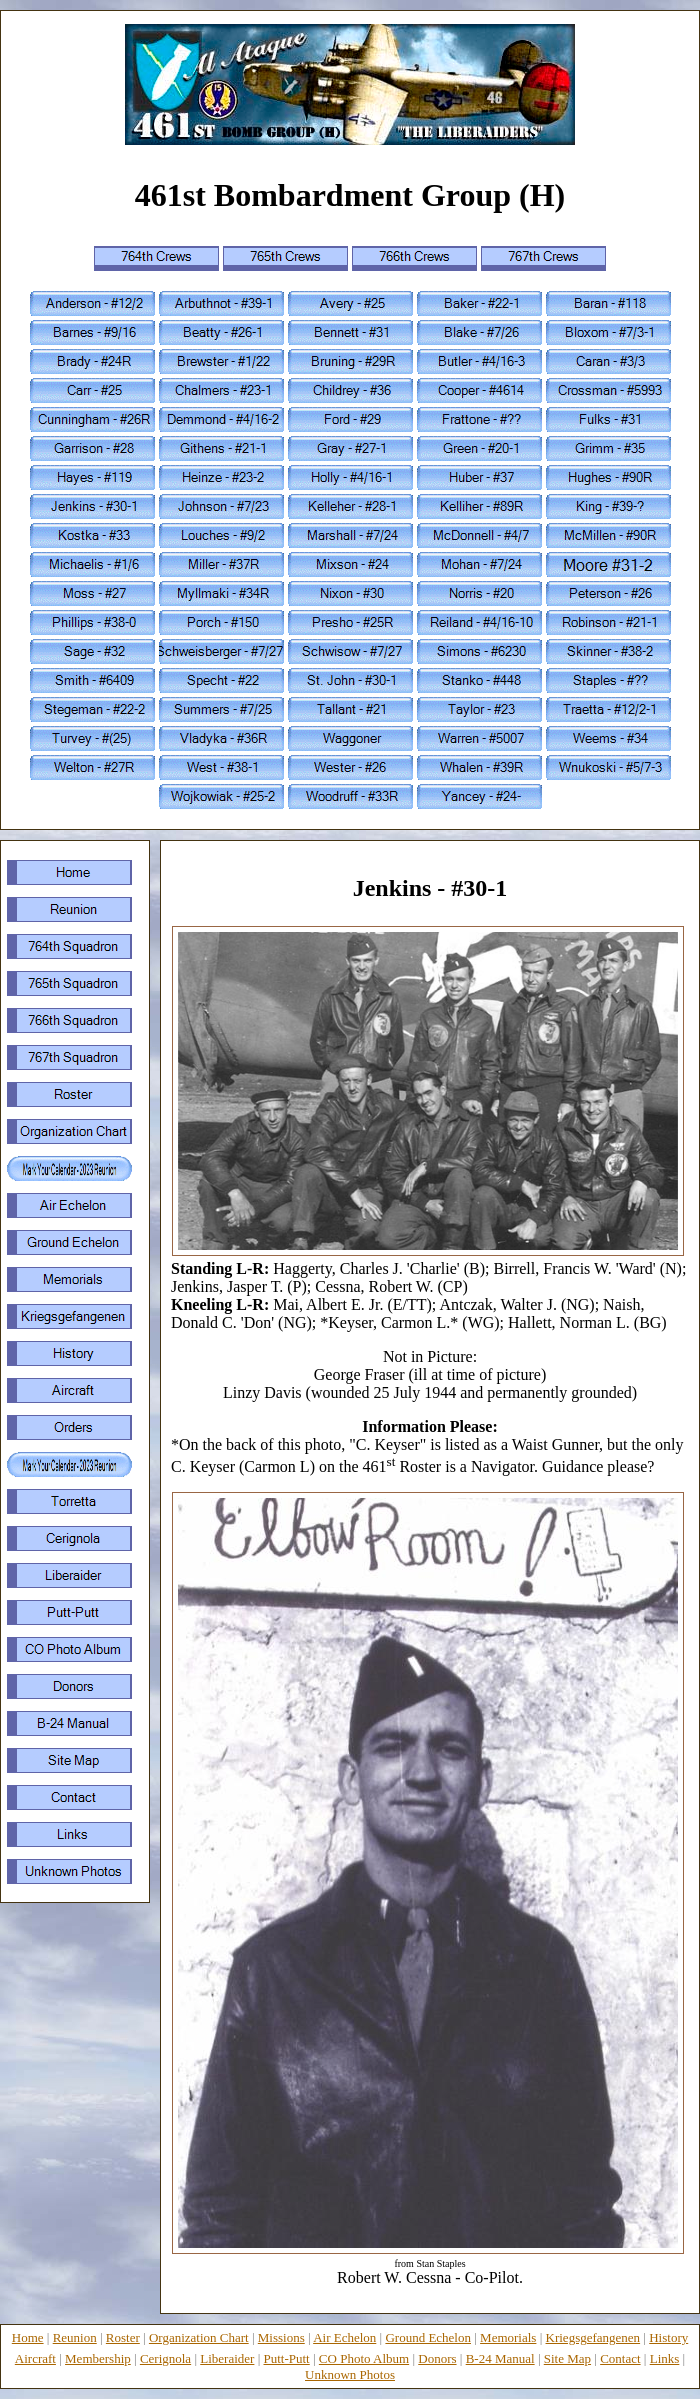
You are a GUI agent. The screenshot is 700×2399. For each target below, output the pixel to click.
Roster (123, 2337)
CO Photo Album (364, 2358)
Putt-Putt (287, 2358)
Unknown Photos (350, 2374)
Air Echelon (344, 2337)
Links (665, 2358)
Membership (98, 2358)
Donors (437, 2358)
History (668, 2337)
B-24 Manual (500, 2358)
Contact (620, 2358)
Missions (281, 2337)
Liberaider (227, 2358)
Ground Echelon (428, 2337)
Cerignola (165, 2358)
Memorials (508, 2337)
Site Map (567, 2358)
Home (28, 2337)
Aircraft (35, 2358)
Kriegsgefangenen (593, 2337)
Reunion (75, 2337)
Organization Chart (199, 2337)
